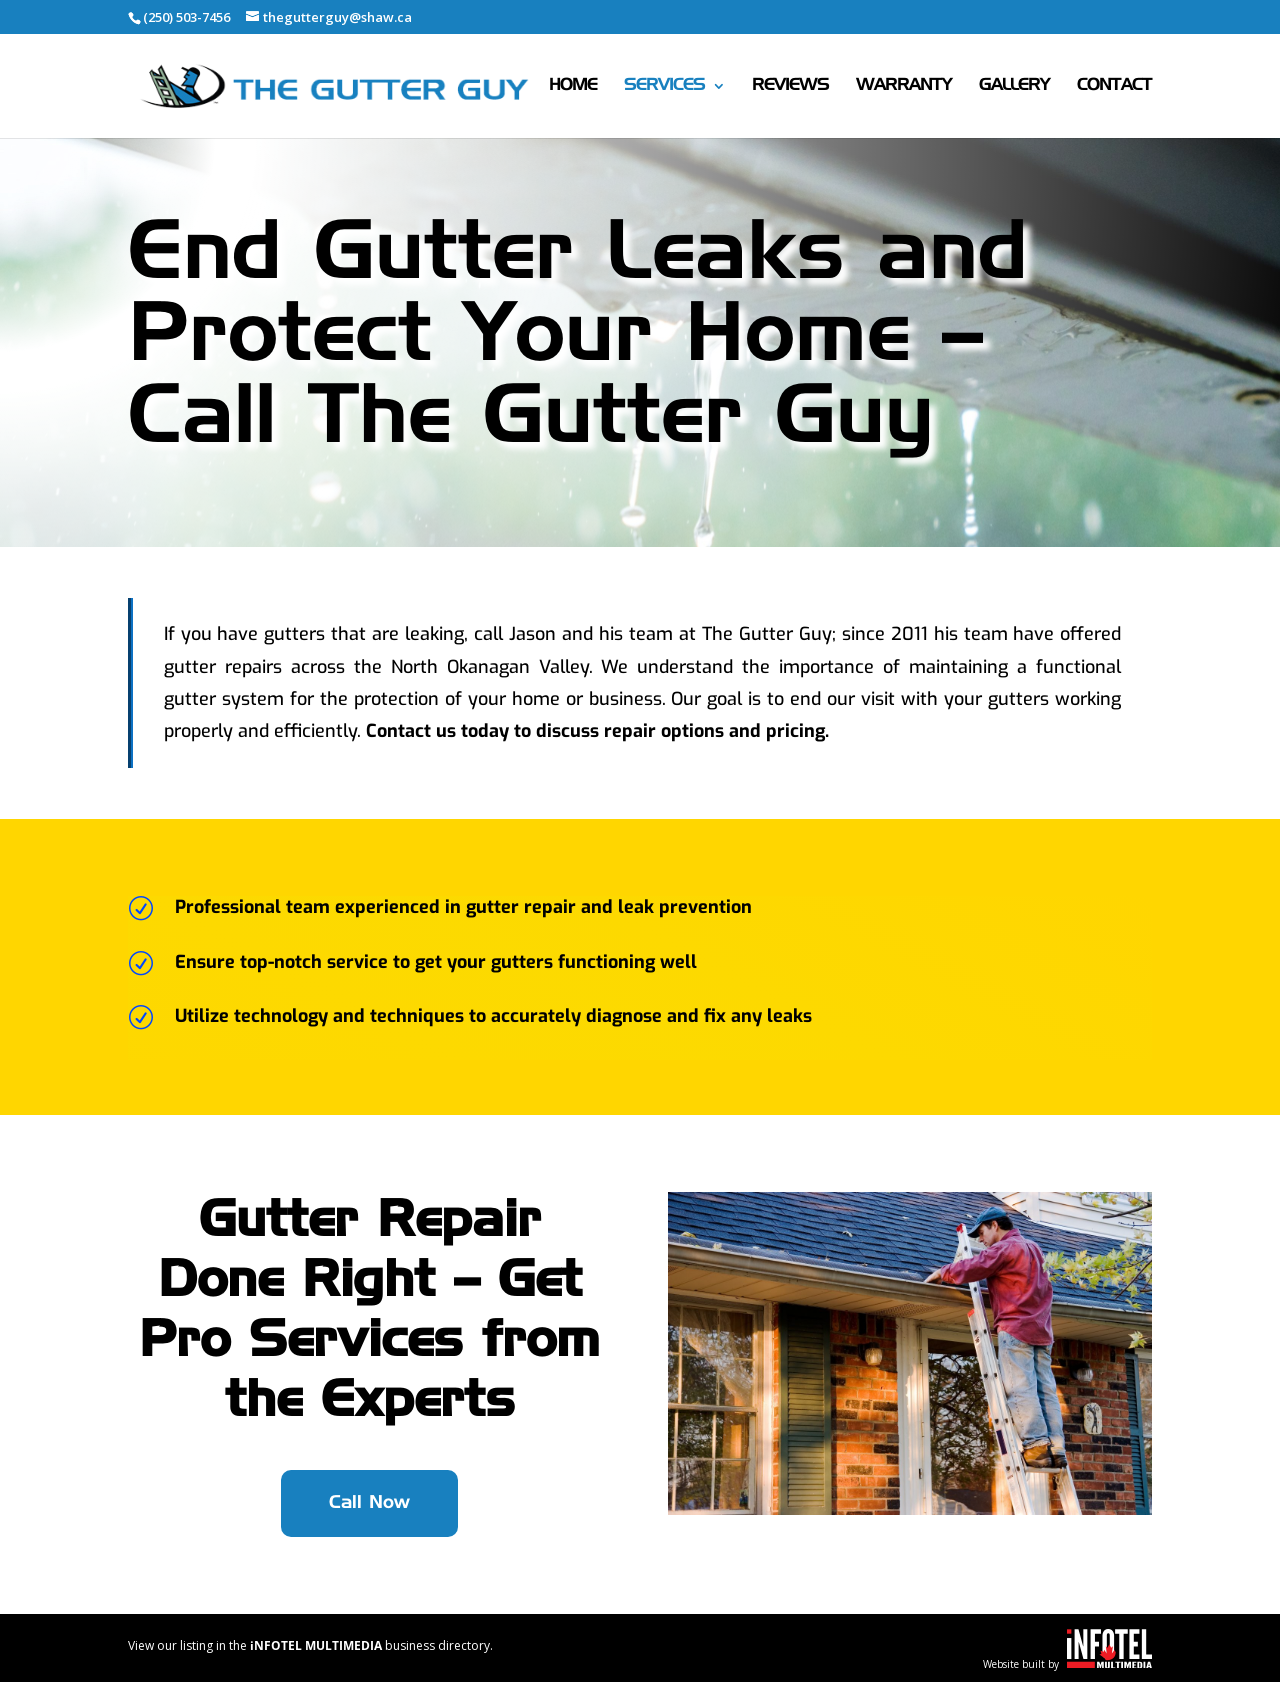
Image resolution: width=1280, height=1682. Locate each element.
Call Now (369, 1503)
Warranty (904, 86)
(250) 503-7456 (186, 17)
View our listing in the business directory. (310, 1645)
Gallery (1014, 86)
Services (664, 86)
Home (573, 86)
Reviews (790, 86)
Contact (1114, 86)
